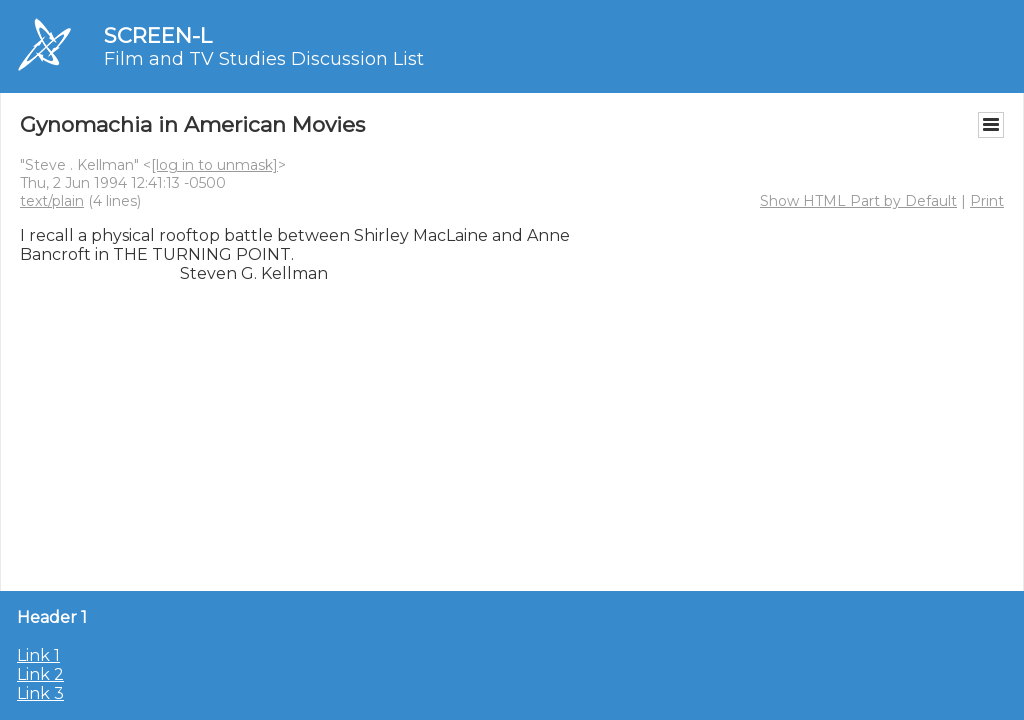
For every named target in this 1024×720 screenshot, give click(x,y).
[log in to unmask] (214, 165)
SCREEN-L (158, 35)
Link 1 (38, 655)
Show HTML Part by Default (858, 201)
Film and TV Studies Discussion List (264, 59)
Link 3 (40, 693)
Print (987, 201)
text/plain (52, 201)
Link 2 (40, 674)
